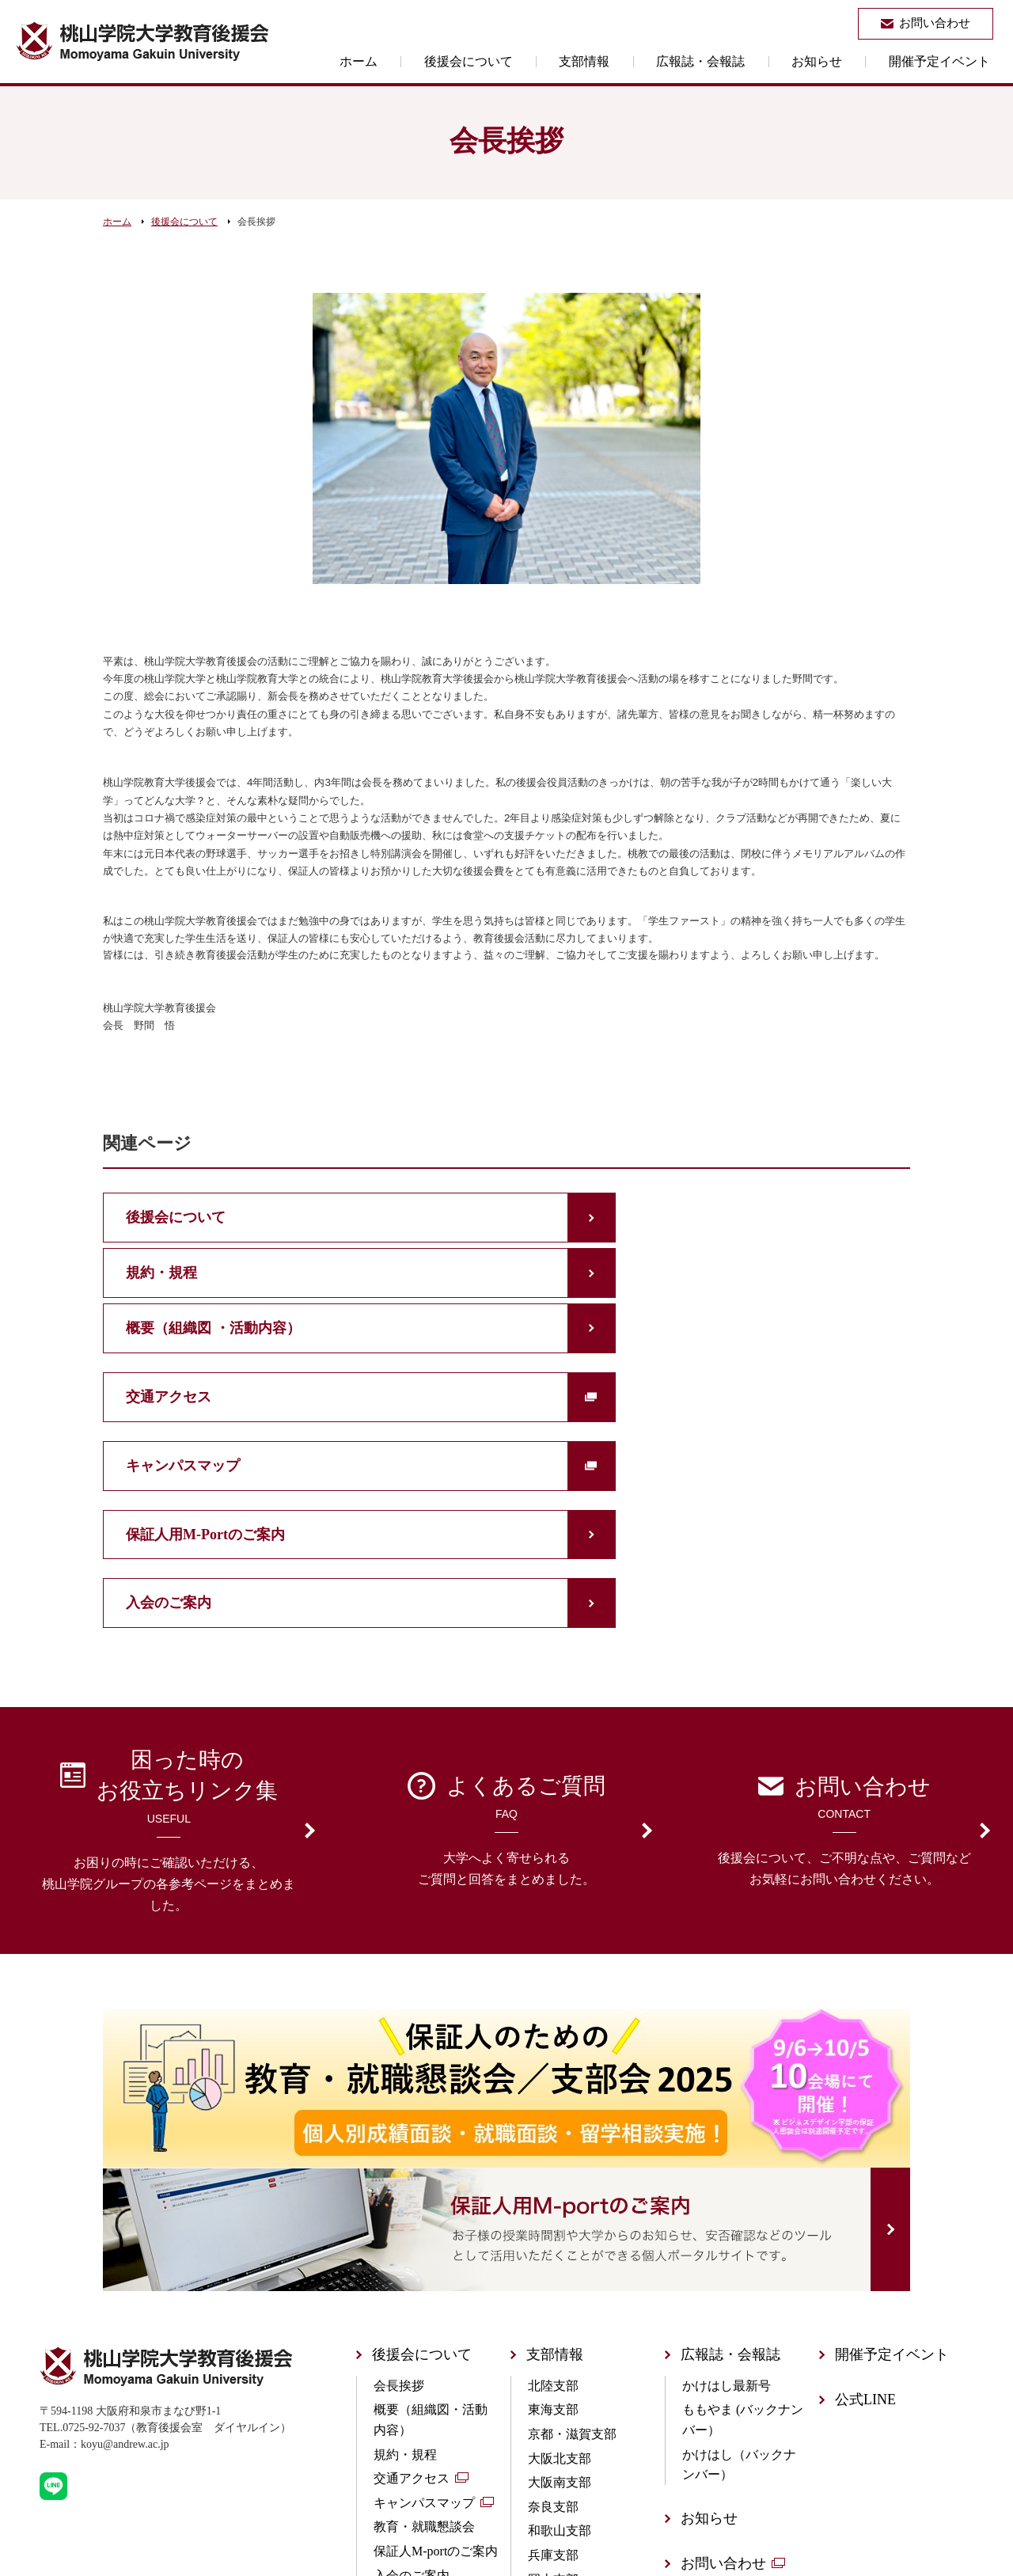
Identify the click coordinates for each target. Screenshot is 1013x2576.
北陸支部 (553, 2173)
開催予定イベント (946, 61)
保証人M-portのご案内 (436, 2338)
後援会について (535, 61)
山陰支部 (553, 2438)
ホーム (440, 61)
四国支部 (553, 2415)
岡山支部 (553, 2366)
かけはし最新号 (726, 2173)
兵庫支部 (553, 2342)
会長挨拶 (399, 2173)
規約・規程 (405, 2241)
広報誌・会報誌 (737, 61)
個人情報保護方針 (738, 2395)
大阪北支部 (559, 2245)
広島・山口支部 (572, 2390)
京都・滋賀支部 (572, 2221)
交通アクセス (412, 2265)
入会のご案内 (412, 2362)
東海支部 (553, 2196)
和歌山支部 (559, 2317)
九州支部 (553, 2463)
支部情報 (636, 61)
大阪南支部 (559, 2269)
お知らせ (839, 61)
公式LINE (865, 2187)
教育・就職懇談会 (424, 2313)
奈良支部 (553, 2294)
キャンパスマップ (424, 2290)
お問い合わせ (723, 2350)
